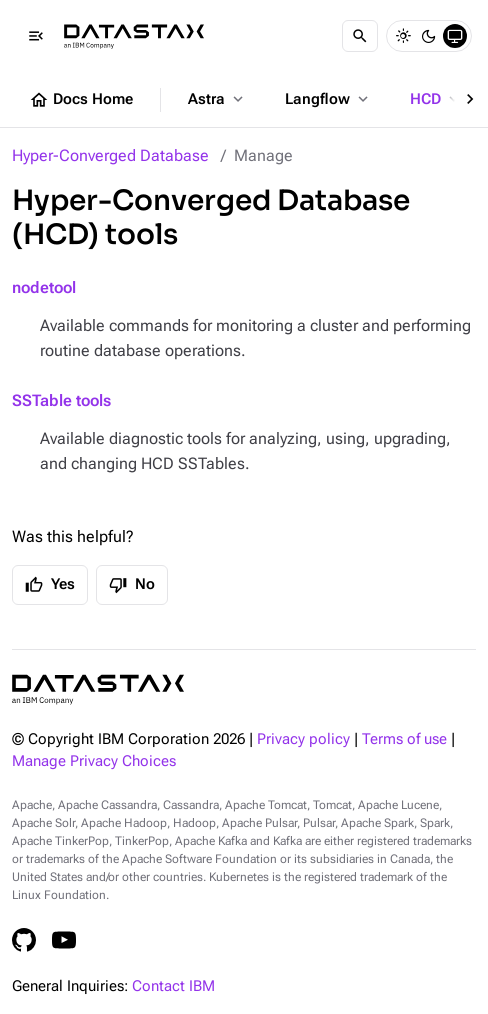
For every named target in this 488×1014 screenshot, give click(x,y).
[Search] (360, 36)
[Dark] (429, 36)
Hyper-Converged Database (110, 155)
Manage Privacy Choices (94, 761)
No (132, 585)
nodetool (44, 287)
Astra (217, 99)
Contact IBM (173, 986)
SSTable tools (61, 400)
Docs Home (81, 100)
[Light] (403, 36)
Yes (50, 585)
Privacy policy (303, 739)
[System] (455, 36)
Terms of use (404, 739)
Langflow (328, 99)
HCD (436, 99)
